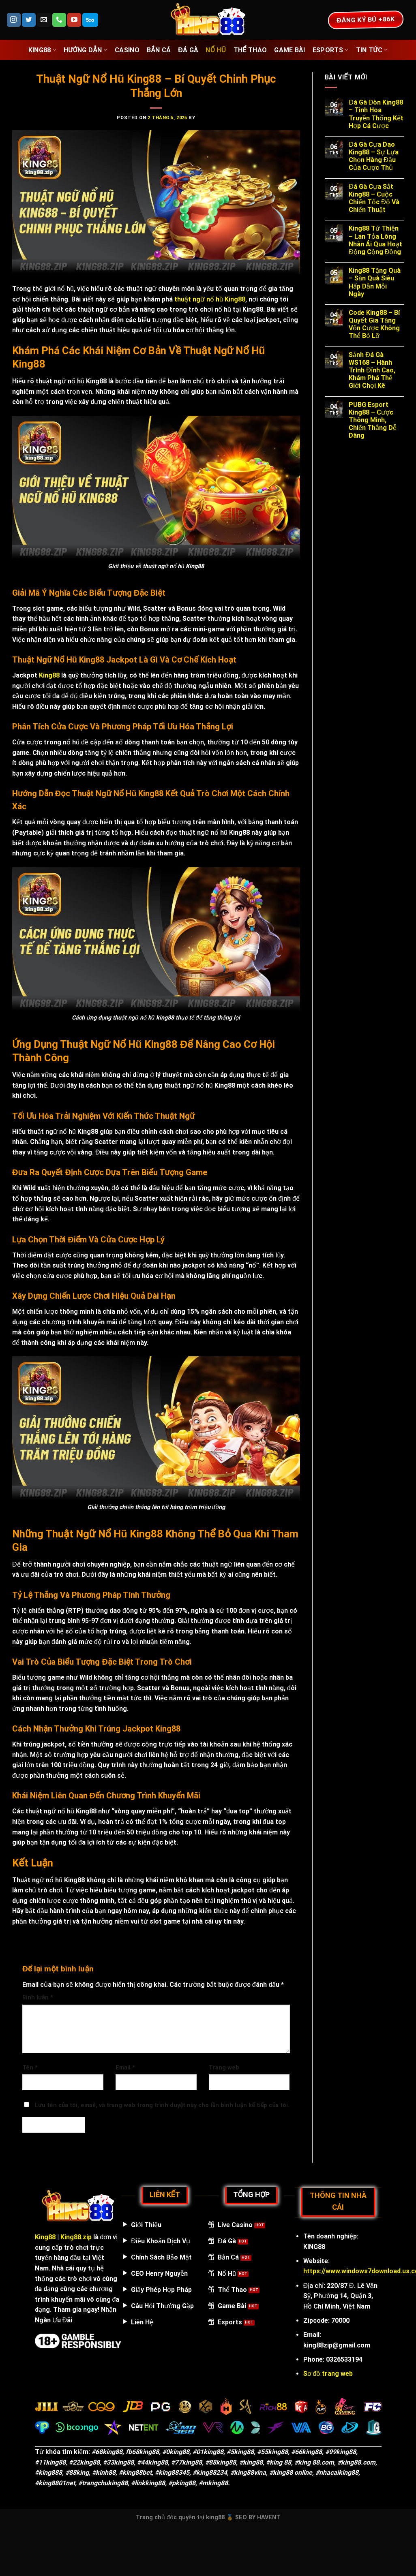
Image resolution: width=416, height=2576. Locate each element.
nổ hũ (216, 50)
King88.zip (76, 2237)
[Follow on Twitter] (29, 20)
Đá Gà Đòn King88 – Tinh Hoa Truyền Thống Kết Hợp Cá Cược (376, 114)
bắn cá (159, 50)
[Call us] (59, 20)
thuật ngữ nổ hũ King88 (209, 299)
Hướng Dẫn (85, 49)
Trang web (224, 2067)
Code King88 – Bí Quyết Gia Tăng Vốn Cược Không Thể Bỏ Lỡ (374, 324)
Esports (331, 49)
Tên (30, 2067)
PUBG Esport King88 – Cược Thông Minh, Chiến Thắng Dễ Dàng (373, 420)
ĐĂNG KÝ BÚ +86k (366, 19)
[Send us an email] (44, 20)
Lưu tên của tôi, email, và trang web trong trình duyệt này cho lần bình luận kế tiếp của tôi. (162, 2105)
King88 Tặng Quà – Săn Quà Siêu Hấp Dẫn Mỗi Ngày (375, 282)
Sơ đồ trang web (328, 2373)
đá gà (188, 50)
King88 (42, 49)
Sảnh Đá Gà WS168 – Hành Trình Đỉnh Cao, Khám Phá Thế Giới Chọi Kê (372, 370)
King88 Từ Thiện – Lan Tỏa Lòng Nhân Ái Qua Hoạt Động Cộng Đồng (375, 240)
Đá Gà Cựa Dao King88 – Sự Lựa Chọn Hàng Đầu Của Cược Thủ (374, 156)
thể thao (250, 50)
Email (125, 2067)
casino (127, 50)
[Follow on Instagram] (14, 20)
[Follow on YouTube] (74, 20)
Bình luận (37, 1997)
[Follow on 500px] (90, 20)
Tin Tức (372, 49)
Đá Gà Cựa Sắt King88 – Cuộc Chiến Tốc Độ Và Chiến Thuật (374, 198)
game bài (289, 50)
